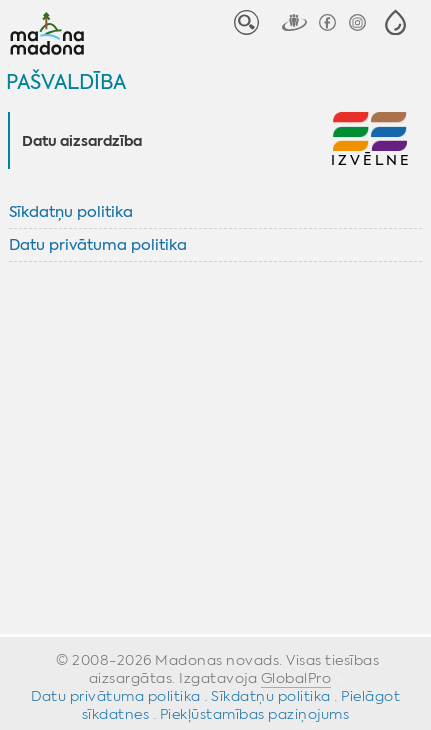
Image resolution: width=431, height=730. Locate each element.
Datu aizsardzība (82, 142)
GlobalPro (296, 678)
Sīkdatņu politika (71, 212)
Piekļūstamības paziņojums (255, 714)
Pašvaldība (66, 81)
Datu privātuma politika (98, 245)
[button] (395, 22)
